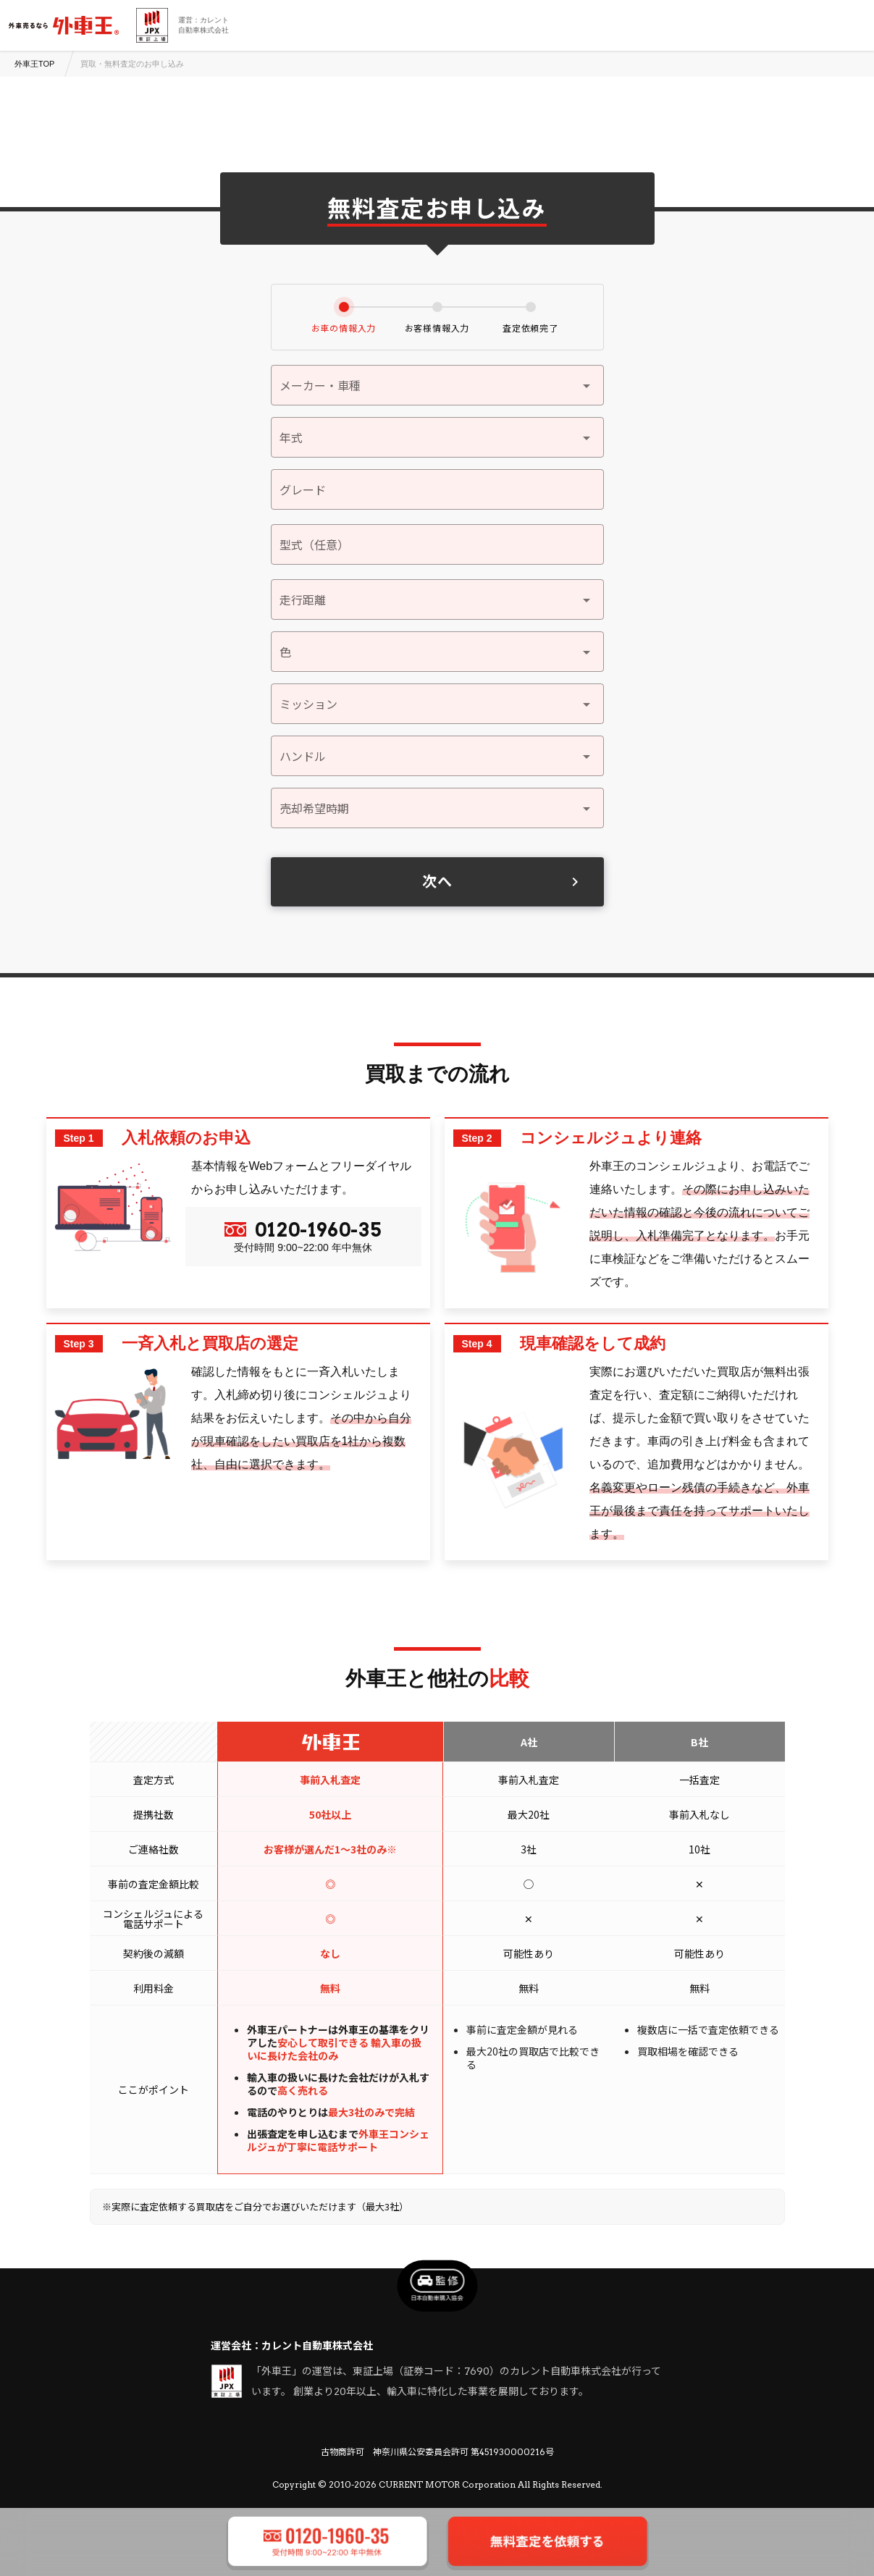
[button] (437, 437)
